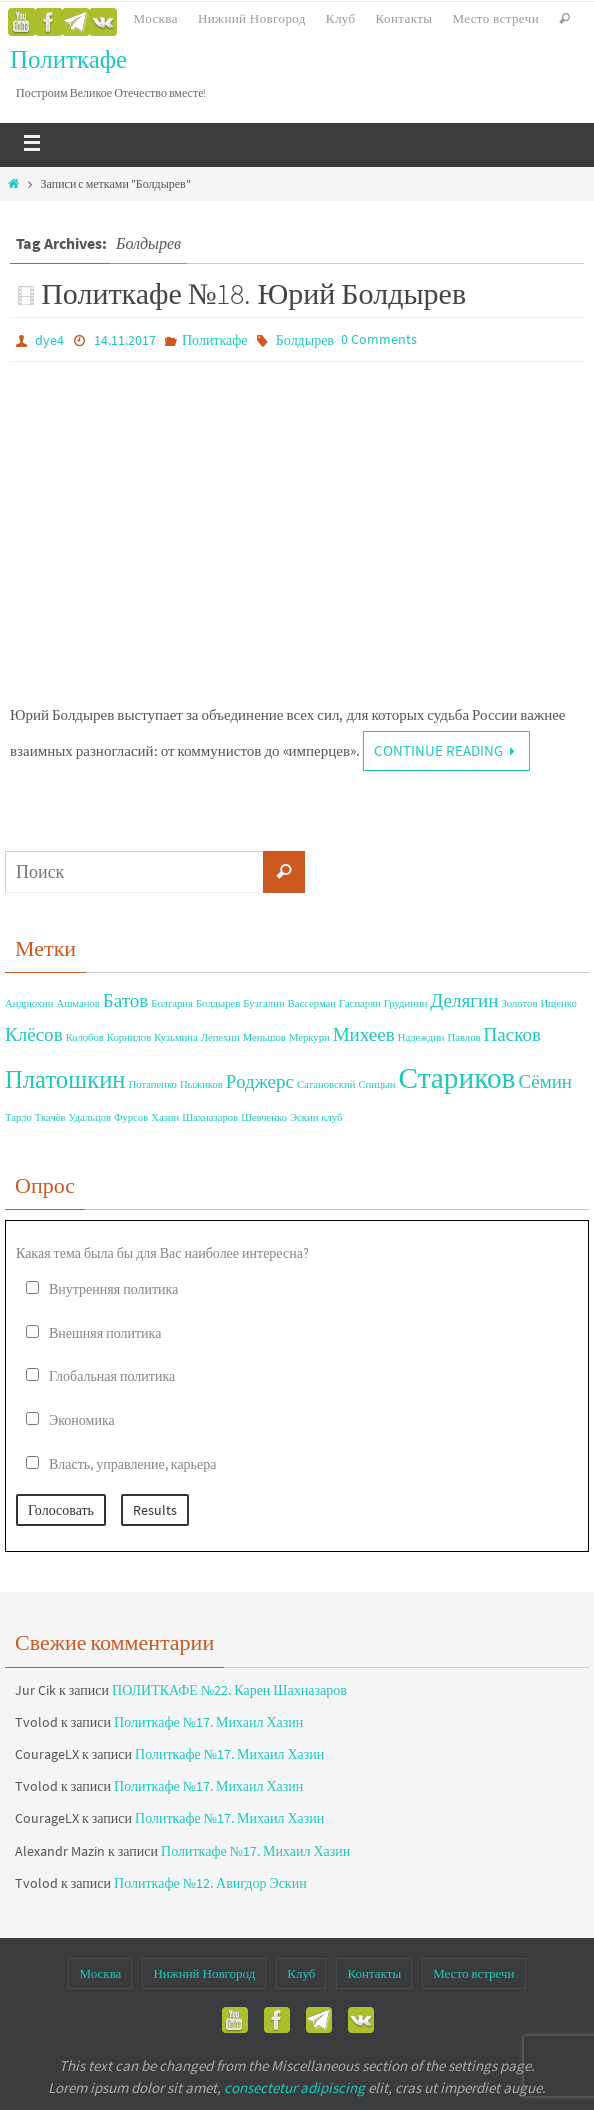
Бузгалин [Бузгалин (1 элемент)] (263, 1003)
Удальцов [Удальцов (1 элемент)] (90, 1117)
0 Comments (379, 339)
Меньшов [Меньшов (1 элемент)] (264, 1037)
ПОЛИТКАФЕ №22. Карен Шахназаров (229, 1690)
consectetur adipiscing (294, 2087)
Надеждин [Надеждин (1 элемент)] (421, 1037)
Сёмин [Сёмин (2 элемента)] (545, 1081)
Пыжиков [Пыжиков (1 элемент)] (201, 1084)
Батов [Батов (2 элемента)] (126, 1000)
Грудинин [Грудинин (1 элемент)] (406, 1003)
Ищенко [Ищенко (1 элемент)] (558, 1003)
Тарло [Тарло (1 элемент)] (18, 1117)
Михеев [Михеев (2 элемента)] (364, 1034)
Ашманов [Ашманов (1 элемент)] (77, 1003)
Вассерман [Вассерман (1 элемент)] (312, 1003)
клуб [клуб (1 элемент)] (331, 1117)
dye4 (49, 340)
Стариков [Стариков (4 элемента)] (456, 1077)
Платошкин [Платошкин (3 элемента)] (65, 1079)
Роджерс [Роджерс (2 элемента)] (260, 1081)
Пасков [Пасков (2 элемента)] (512, 1034)
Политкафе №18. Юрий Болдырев (253, 293)
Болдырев (305, 340)
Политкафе (68, 59)
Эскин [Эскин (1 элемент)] (304, 1117)
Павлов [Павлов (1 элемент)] (464, 1037)
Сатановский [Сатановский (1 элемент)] (326, 1084)
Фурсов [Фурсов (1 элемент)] (131, 1117)
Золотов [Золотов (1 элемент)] (520, 1003)
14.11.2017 (125, 340)
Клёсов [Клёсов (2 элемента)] (34, 1034)
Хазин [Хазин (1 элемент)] (165, 1117)
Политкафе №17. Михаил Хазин (208, 1722)
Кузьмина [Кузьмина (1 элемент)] (176, 1037)
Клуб (341, 18)
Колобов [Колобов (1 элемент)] (85, 1037)
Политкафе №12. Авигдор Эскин (210, 1883)
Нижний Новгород (252, 18)
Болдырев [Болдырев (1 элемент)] (218, 1003)
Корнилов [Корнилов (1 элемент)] (129, 1037)
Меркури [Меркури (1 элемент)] (309, 1037)
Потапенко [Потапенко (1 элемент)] (153, 1084)
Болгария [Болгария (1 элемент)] (172, 1003)
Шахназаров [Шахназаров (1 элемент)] (210, 1117)
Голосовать (61, 1510)
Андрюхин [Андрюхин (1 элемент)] (29, 1003)
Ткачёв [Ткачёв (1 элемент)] (50, 1117)
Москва (156, 18)
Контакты (404, 18)
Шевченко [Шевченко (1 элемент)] (264, 1117)
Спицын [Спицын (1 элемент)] (376, 1084)
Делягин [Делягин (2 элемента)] (464, 1000)
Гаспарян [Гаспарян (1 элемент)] (360, 1003)
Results (155, 1510)
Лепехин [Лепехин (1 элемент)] (220, 1037)
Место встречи (495, 18)
